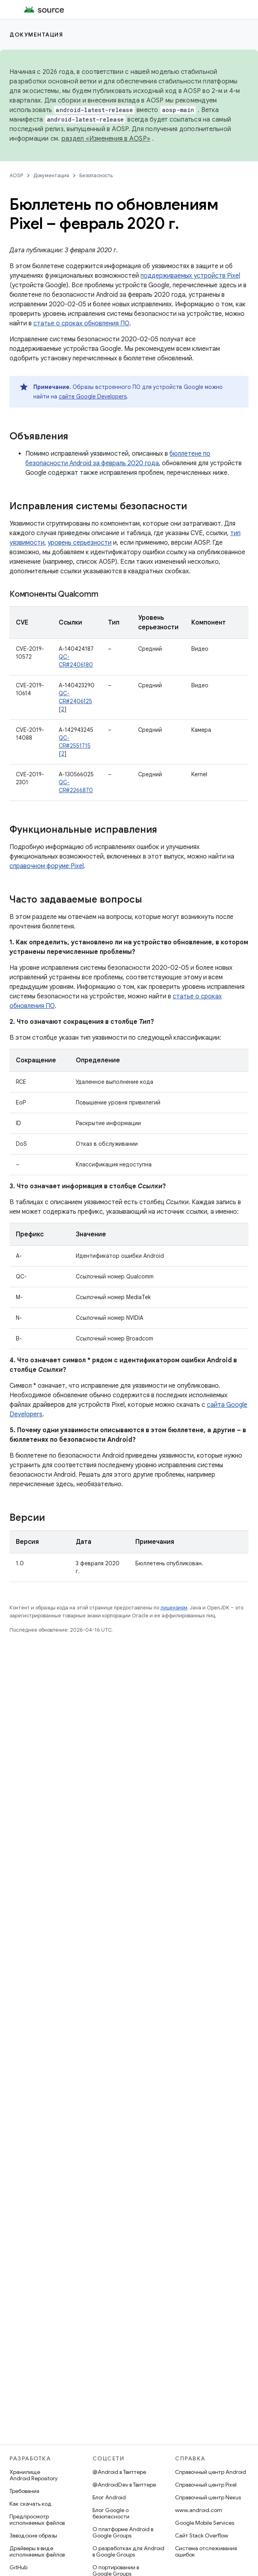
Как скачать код (31, 2503)
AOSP (16, 175)
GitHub (18, 2567)
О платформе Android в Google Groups (122, 2532)
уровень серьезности (80, 543)
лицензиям (173, 1607)
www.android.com (198, 2510)
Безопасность (96, 175)
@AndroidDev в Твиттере (124, 2484)
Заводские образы (33, 2535)
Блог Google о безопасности (110, 2513)
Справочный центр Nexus (208, 2497)
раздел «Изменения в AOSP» (106, 139)
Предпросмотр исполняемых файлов (37, 2519)
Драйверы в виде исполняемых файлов (37, 2551)
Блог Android (109, 2497)
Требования (24, 2491)
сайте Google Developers (93, 396)
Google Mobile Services (204, 2522)
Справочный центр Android (210, 2471)
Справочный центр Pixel (206, 2484)
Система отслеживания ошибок (206, 2551)
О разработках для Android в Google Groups (128, 2551)
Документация (36, 34)
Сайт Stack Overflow (201, 2535)
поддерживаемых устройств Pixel (190, 276)
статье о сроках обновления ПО (81, 323)
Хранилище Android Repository (34, 2475)
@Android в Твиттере (119, 2471)
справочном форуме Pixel (47, 866)
